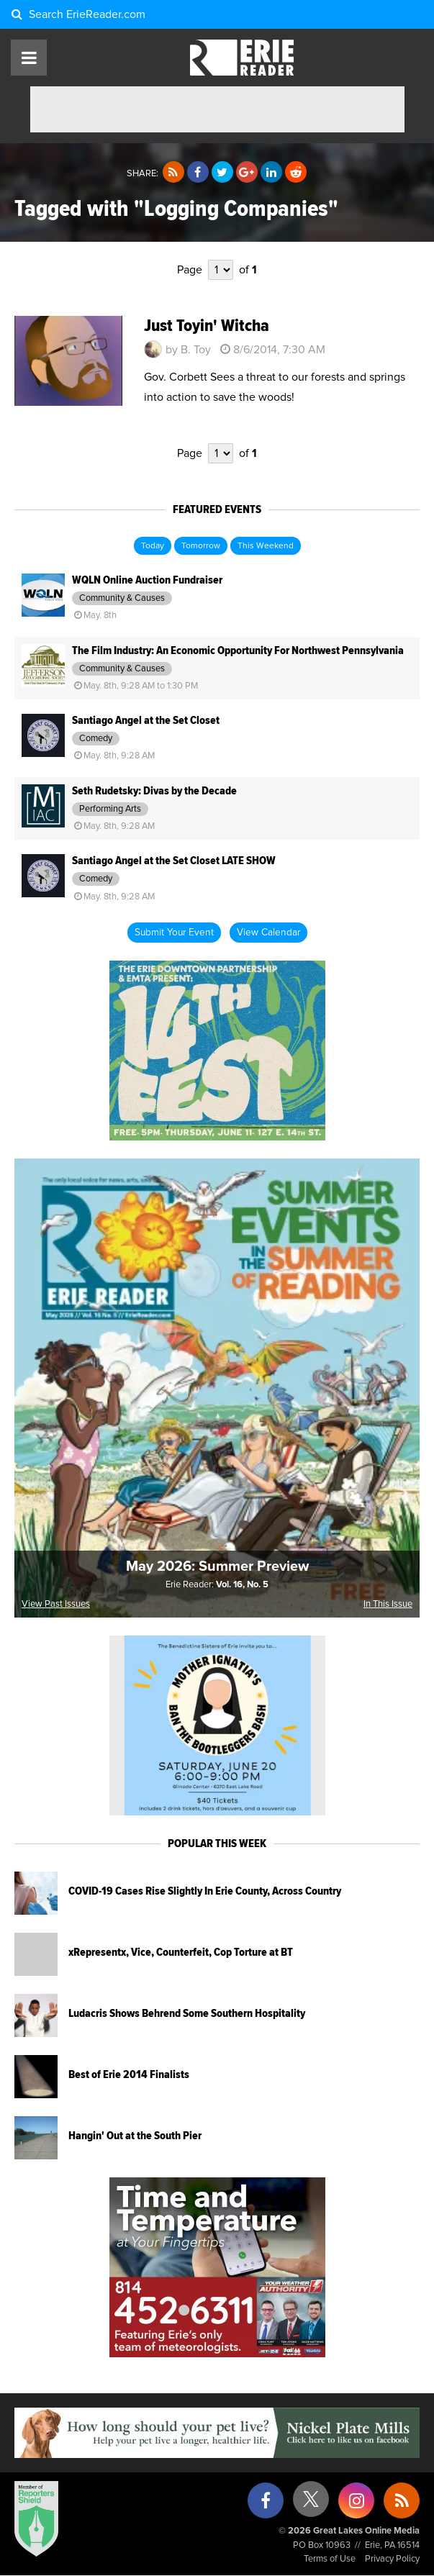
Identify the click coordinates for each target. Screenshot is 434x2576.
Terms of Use (330, 2559)
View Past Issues (56, 1604)
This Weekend (266, 546)
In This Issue (387, 1604)
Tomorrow (200, 546)
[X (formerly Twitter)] (311, 2504)
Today (152, 546)
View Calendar (268, 933)
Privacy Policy (392, 2559)
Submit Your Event (174, 933)
